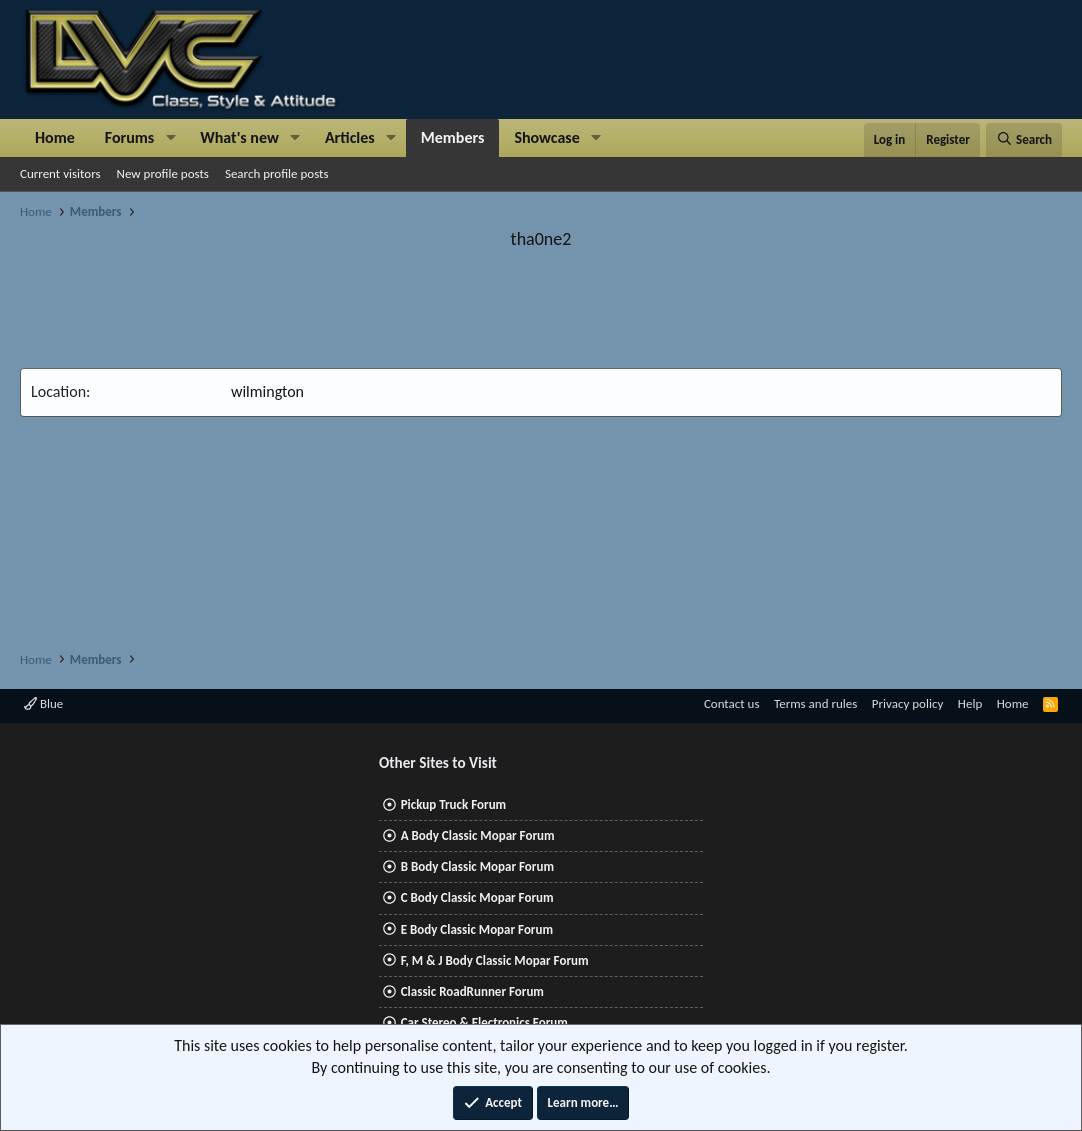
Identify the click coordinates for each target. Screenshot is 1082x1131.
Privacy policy (908, 703)
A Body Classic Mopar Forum (478, 835)
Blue (43, 703)
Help (970, 703)
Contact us (732, 703)
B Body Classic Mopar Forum (477, 866)
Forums (129, 137)
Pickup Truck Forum (453, 804)
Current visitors (60, 173)
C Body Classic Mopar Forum (477, 897)
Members (453, 137)
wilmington (267, 391)
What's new (239, 137)
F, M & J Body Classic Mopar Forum (495, 960)
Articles (350, 137)
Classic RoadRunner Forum (472, 991)
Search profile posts (277, 173)
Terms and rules (815, 703)
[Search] (1024, 140)
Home (55, 137)
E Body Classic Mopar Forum (477, 929)
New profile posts (163, 173)
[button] (170, 138)
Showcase (546, 137)
